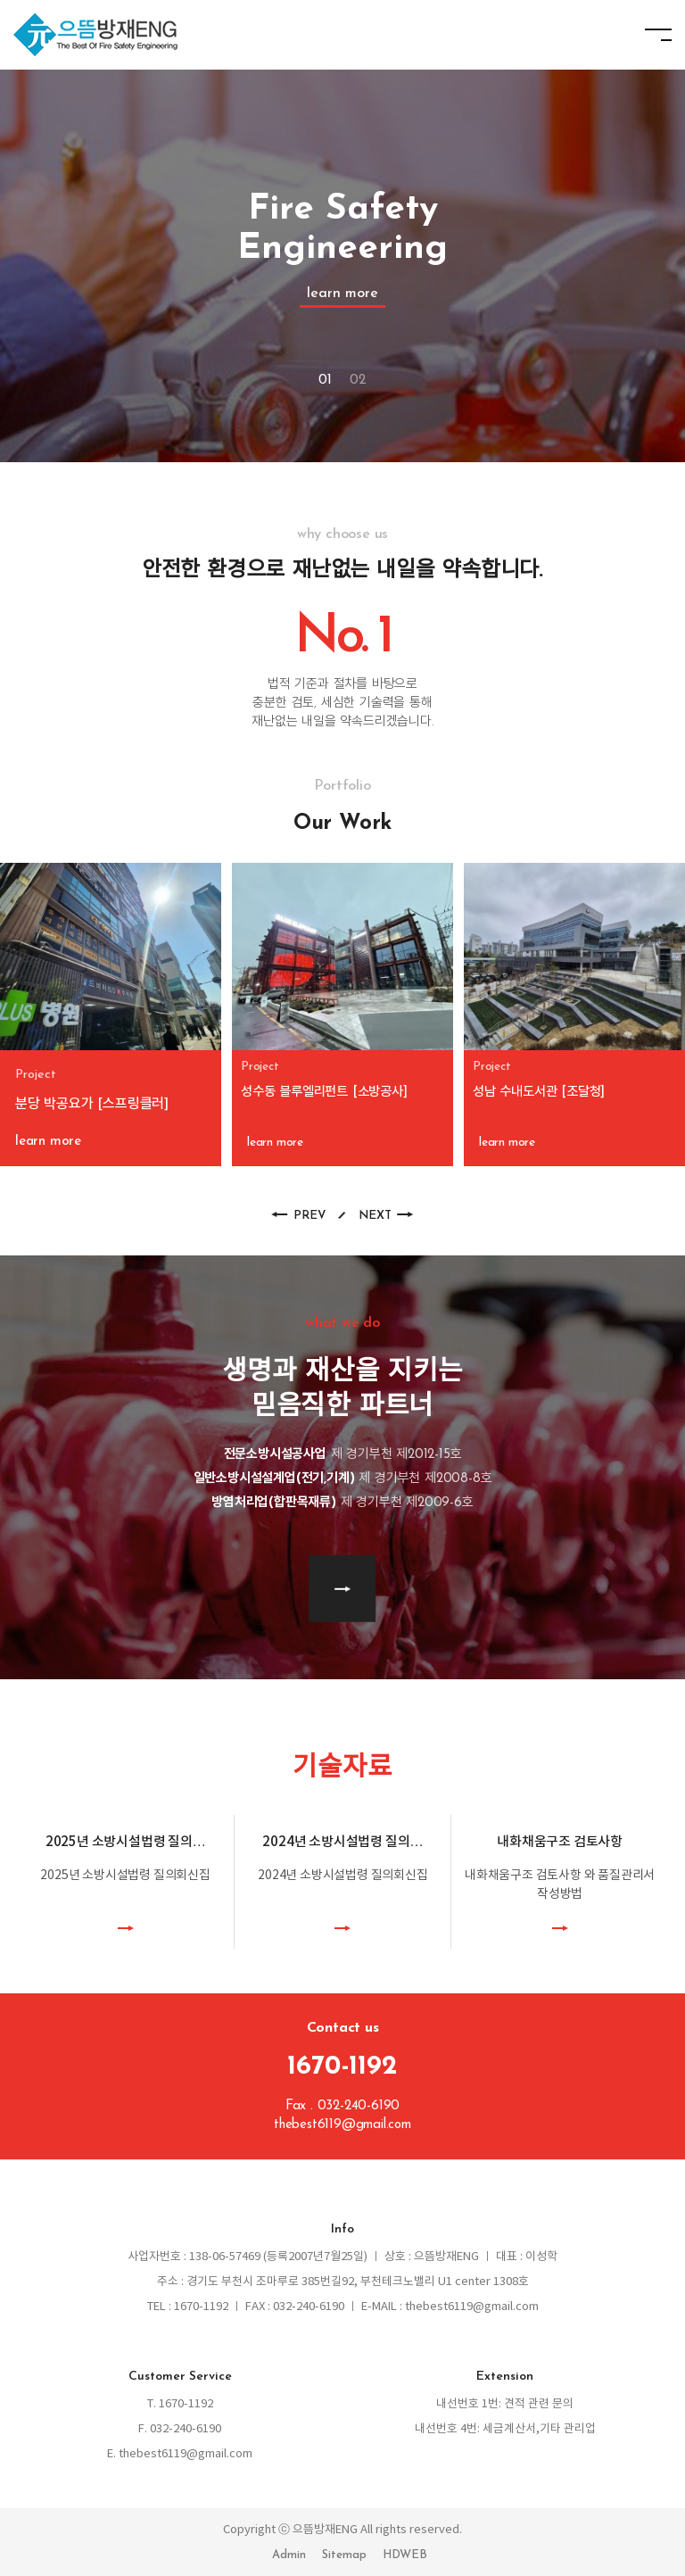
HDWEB (405, 2555)
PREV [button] (309, 1216)
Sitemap (344, 2555)
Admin (289, 2555)
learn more (342, 293)
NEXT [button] (375, 1216)
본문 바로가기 (0, 0)
